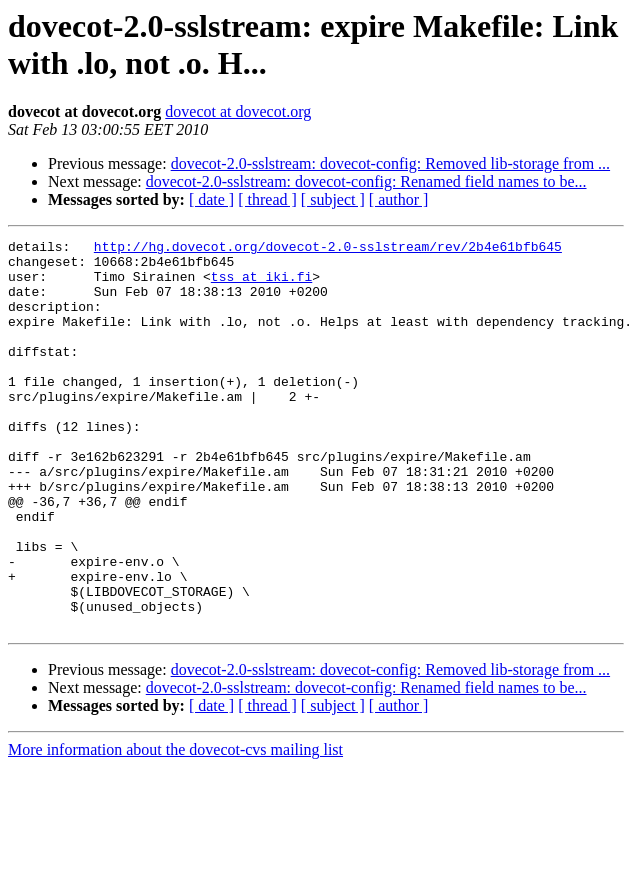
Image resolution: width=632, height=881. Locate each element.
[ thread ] (267, 199)
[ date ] (211, 199)
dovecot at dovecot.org (238, 111)
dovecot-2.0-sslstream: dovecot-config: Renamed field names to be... (366, 181)
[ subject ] (333, 199)
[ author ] (399, 199)
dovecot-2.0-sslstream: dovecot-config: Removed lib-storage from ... (390, 163)
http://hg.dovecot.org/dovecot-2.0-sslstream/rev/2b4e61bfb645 (328, 249)
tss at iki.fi (261, 285)
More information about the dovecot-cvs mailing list (175, 827)
